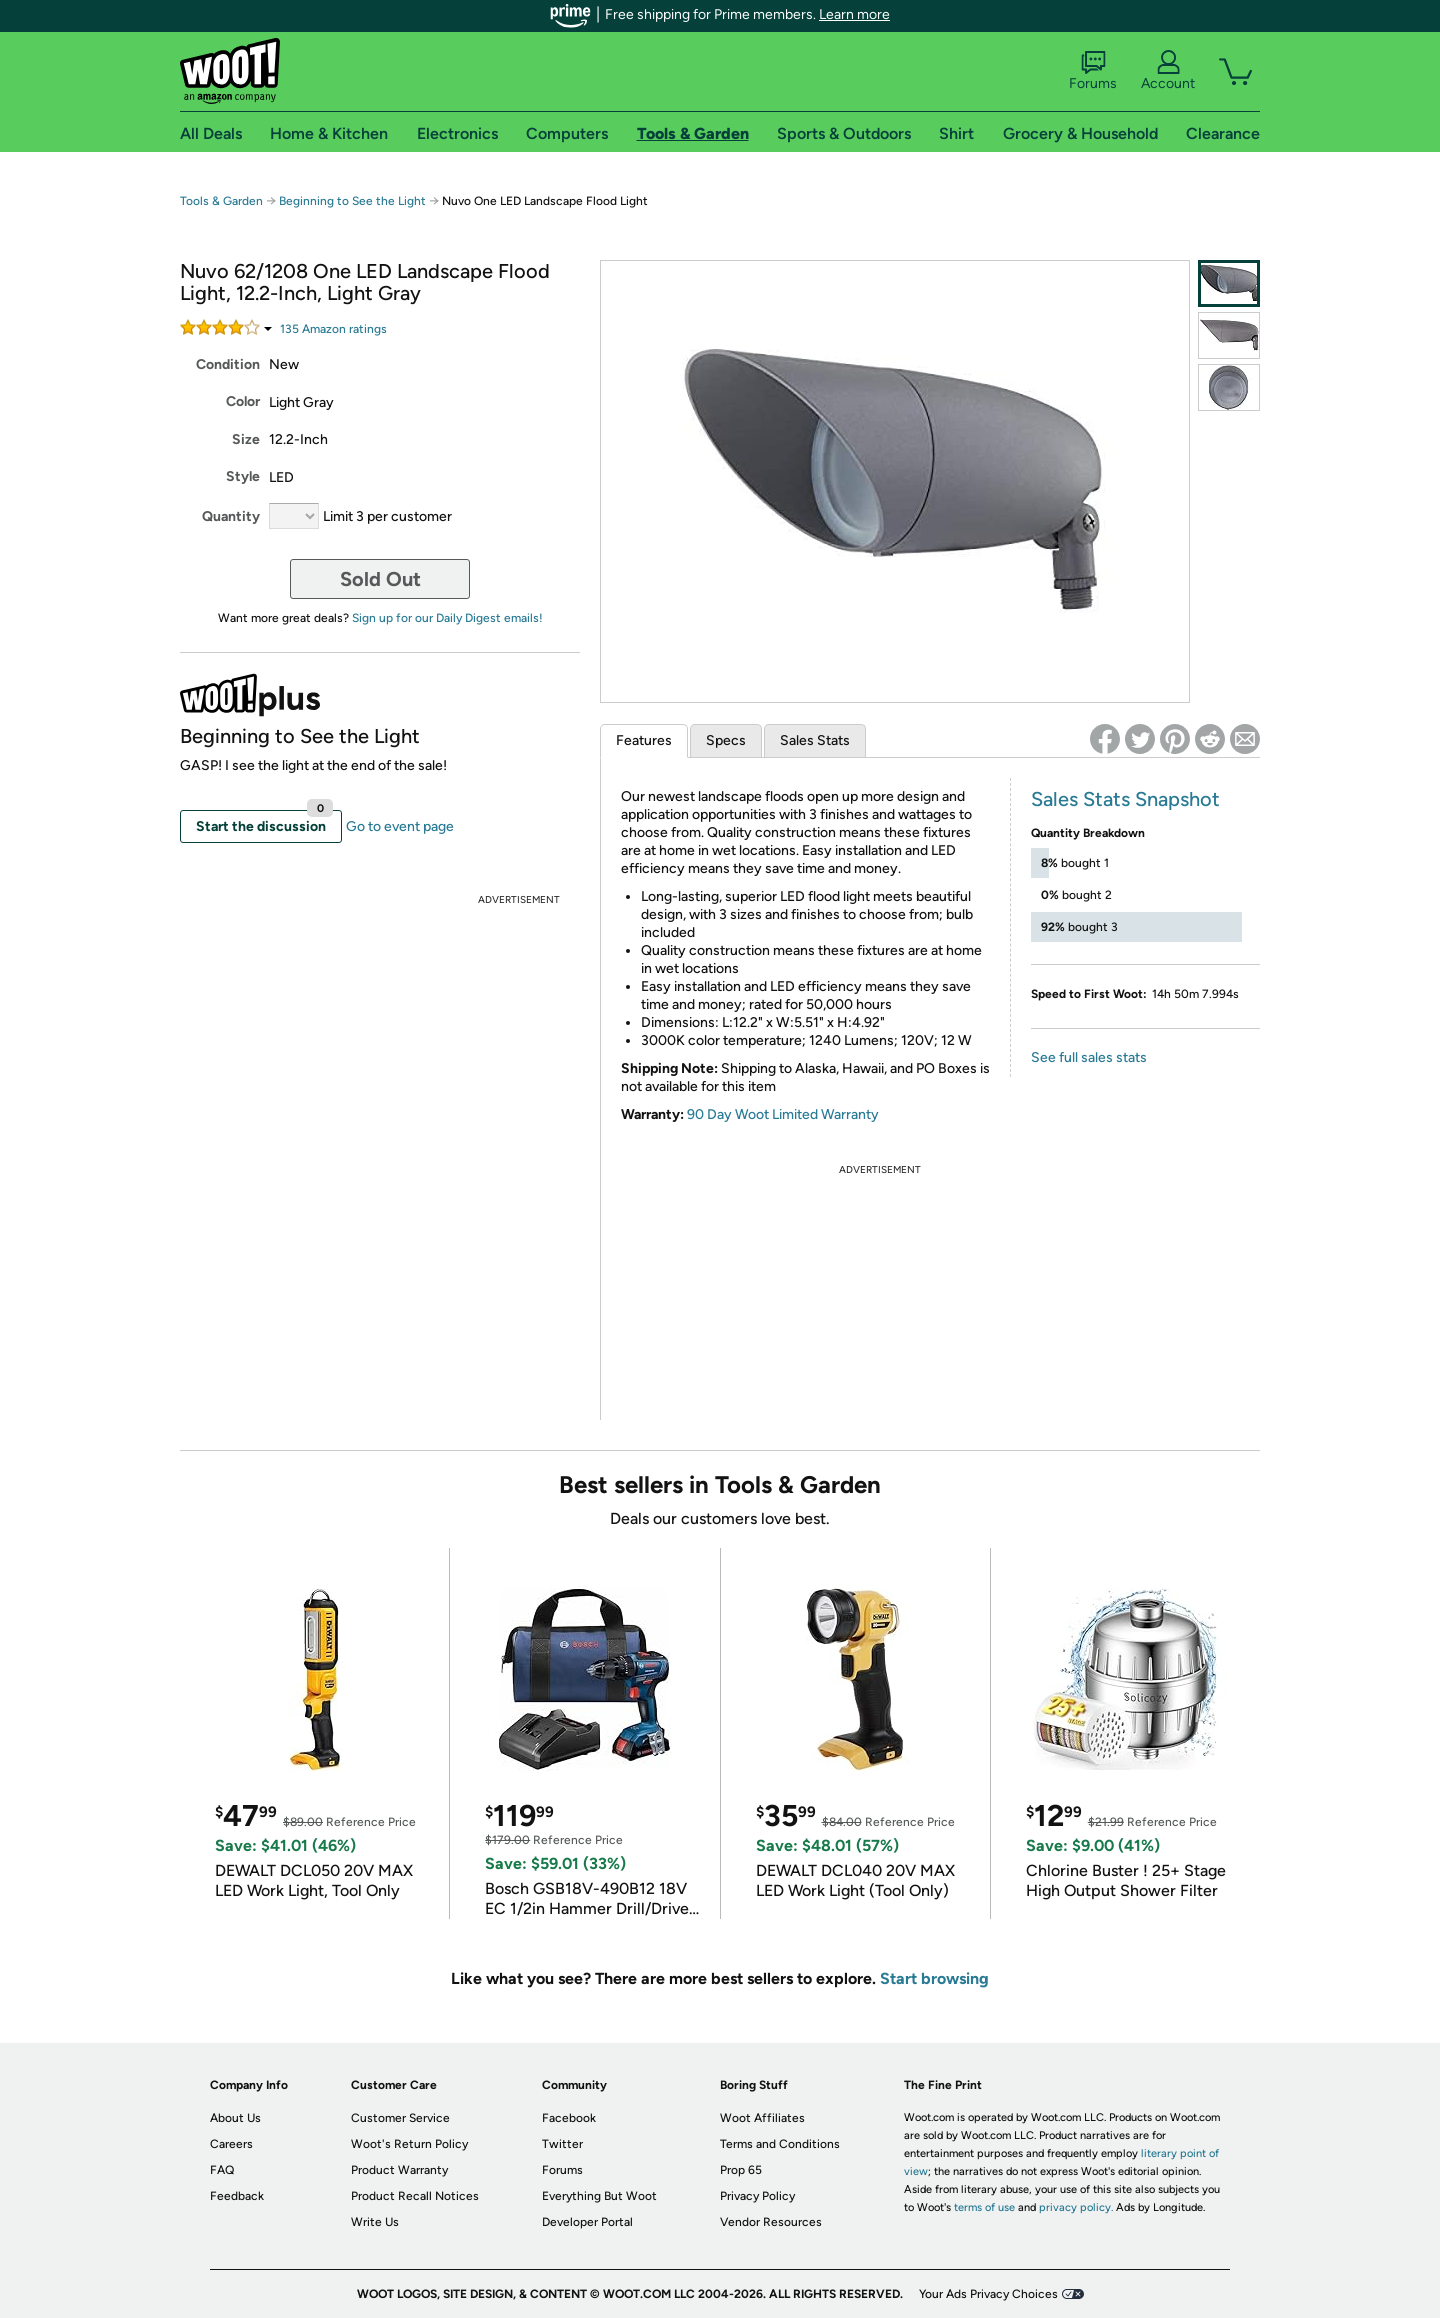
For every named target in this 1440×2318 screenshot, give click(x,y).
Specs (726, 740)
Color (243, 401)
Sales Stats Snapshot (1125, 799)
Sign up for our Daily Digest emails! (447, 618)
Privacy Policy (757, 2196)
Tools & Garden (221, 201)
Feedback (237, 2196)
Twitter (562, 2144)
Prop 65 (741, 2170)
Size (246, 439)
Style (243, 476)
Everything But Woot (599, 2196)
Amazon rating (333, 329)
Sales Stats (815, 740)
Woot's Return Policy (409, 2144)
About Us (235, 2118)
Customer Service (400, 2118)
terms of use (984, 2207)
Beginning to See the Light (352, 201)
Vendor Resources (771, 2222)
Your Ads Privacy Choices (988, 2294)
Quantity (231, 516)
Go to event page (400, 826)
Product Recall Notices (415, 2196)
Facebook (569, 2118)
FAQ (222, 2170)
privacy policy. (1076, 2207)
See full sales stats (1089, 1057)
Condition (228, 364)
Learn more (854, 14)
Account (1168, 71)
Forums (1093, 71)
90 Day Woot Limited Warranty (783, 1114)
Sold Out (380, 579)
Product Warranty (399, 2170)
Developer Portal (587, 2222)
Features (644, 740)
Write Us (375, 2222)
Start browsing (934, 1978)
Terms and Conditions (780, 2144)
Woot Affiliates (762, 2118)
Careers (231, 2144)
